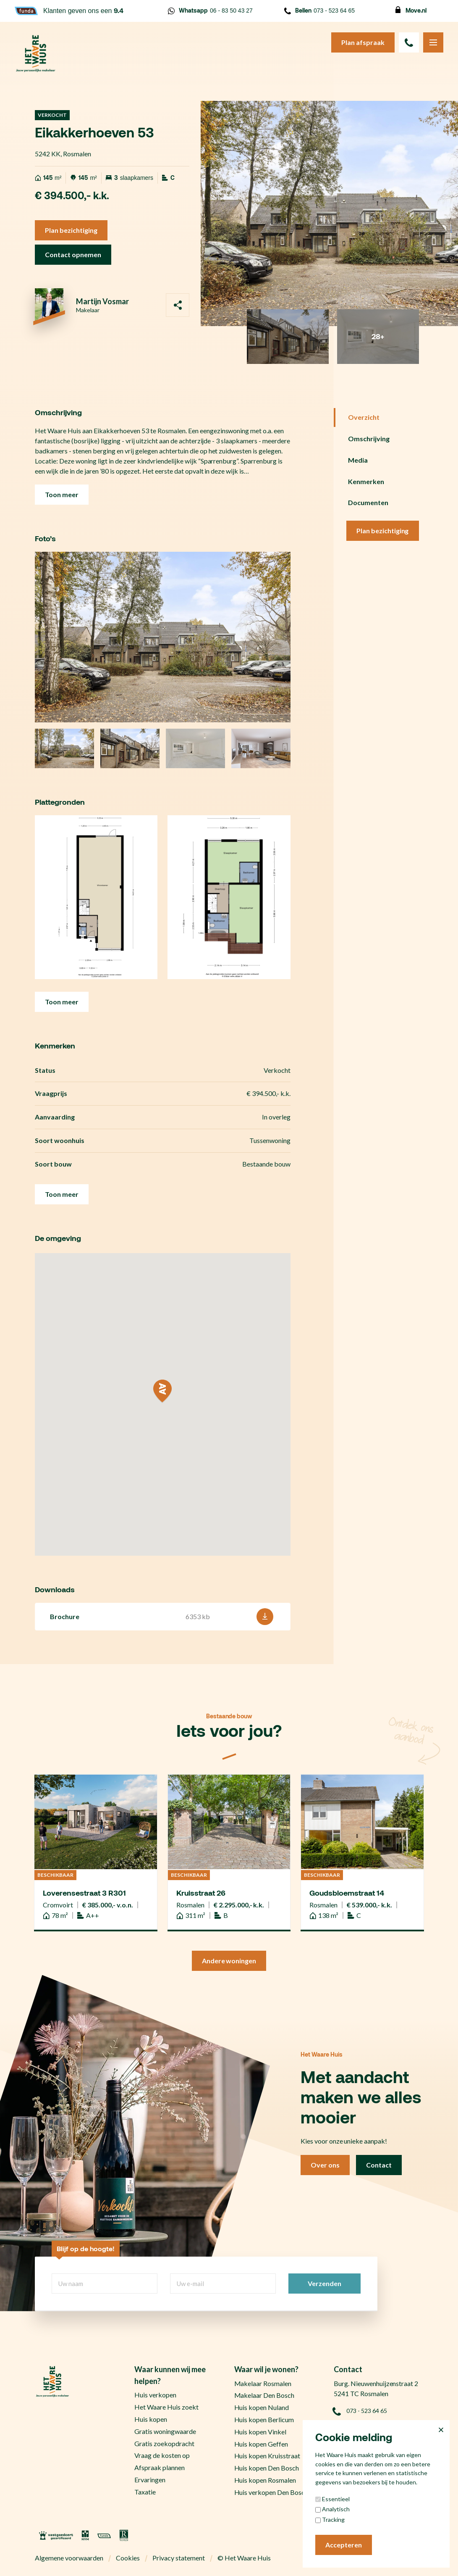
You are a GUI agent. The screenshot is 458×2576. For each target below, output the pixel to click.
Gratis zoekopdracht (164, 2443)
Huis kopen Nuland (261, 2407)
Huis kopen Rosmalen (265, 2480)
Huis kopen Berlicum (264, 2419)
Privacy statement (178, 2558)
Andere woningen (229, 1961)
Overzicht (363, 417)
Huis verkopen (155, 2395)
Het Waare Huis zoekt (166, 2407)
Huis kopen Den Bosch (266, 2468)
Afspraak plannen (159, 2467)
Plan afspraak (363, 42)
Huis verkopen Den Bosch (271, 2492)
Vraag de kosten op (162, 2455)
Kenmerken (366, 481)
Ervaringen (149, 2480)
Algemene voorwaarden (69, 2558)
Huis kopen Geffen (261, 2444)
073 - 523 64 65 (319, 11)
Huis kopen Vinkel (260, 2432)
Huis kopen (150, 2419)
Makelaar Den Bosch (264, 2395)
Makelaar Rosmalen (263, 2383)
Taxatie (145, 2492)
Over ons (325, 2165)
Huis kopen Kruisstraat (267, 2456)
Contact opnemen (73, 254)
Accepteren (343, 2545)
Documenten (368, 502)
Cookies (128, 2558)
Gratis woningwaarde (165, 2431)
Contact (379, 2165)
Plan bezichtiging (71, 230)
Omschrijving (369, 439)
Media (358, 460)
